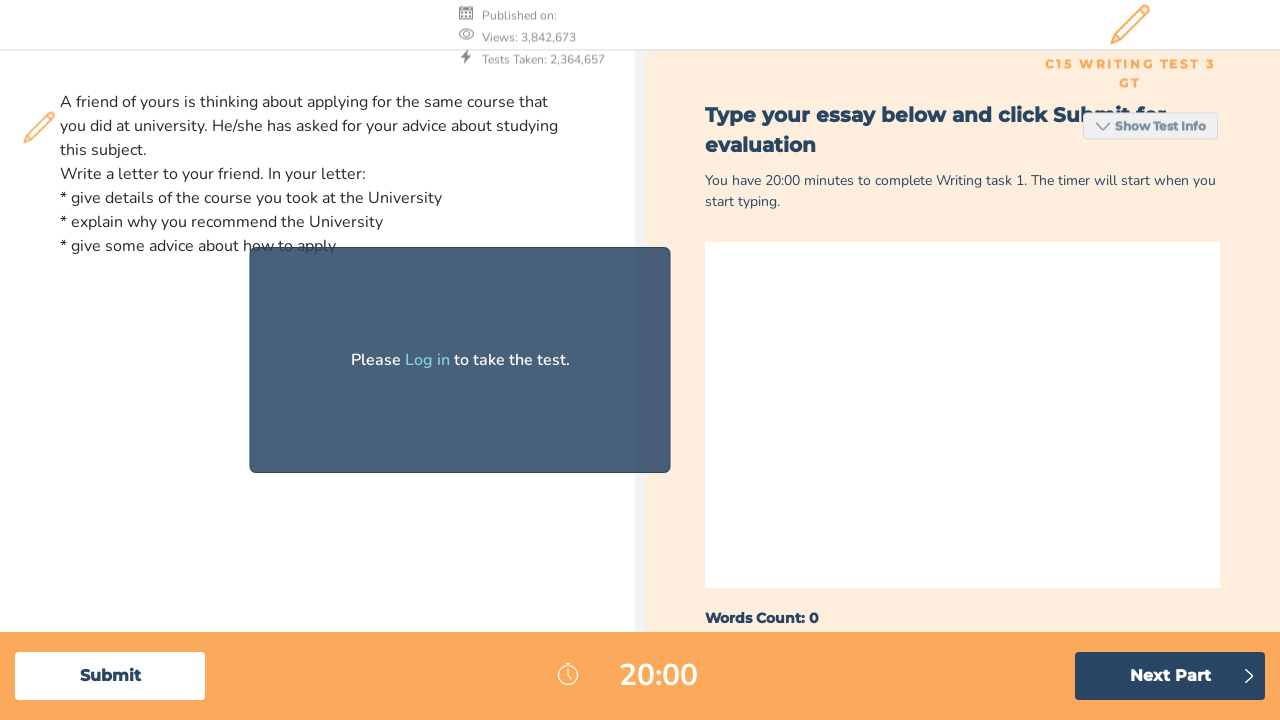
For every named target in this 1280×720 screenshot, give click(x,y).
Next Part (1170, 675)
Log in (427, 360)
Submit (110, 675)
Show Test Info (1153, 23)
